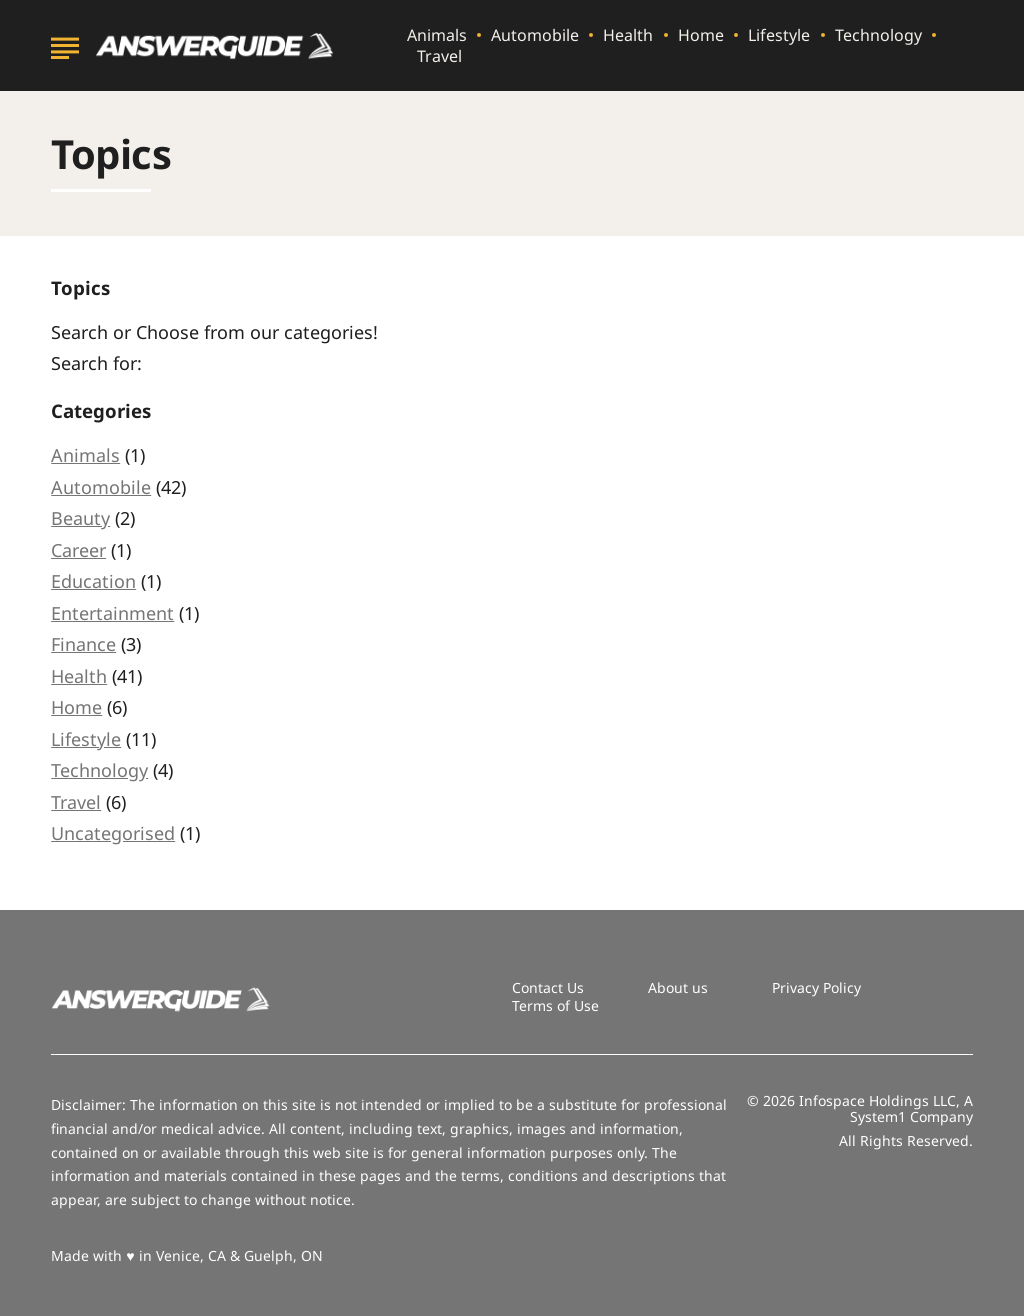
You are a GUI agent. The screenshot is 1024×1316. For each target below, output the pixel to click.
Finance (83, 644)
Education (93, 581)
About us (678, 987)
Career (78, 550)
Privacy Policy (816, 987)
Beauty (80, 518)
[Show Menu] (64, 44)
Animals (437, 35)
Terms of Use (555, 1005)
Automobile (535, 35)
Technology (878, 35)
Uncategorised (113, 833)
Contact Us (548, 987)
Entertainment (112, 613)
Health (628, 35)
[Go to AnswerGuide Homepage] (215, 46)
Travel (439, 56)
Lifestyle (779, 35)
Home (701, 35)
